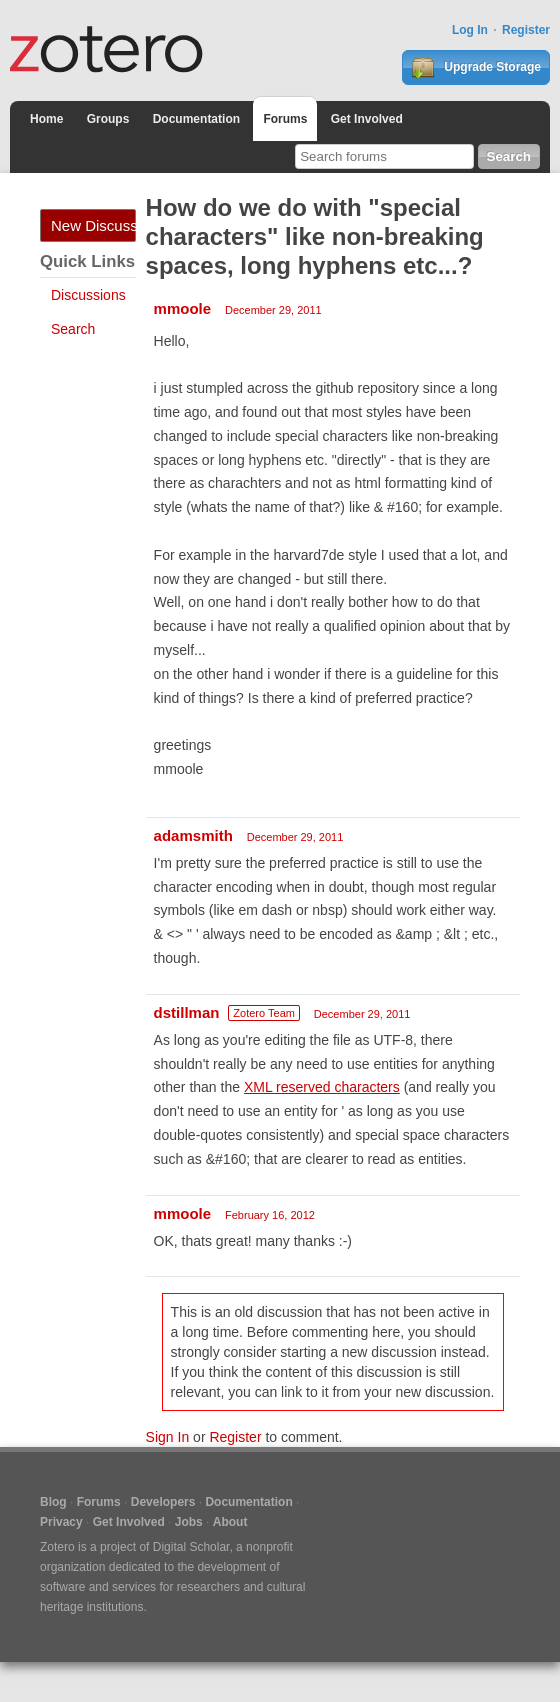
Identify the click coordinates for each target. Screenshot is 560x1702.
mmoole (183, 308)
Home (46, 119)
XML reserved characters (322, 1087)
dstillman (187, 1012)
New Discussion (93, 225)
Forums (285, 119)
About (230, 1522)
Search (73, 329)
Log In (470, 30)
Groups (108, 119)
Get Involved (367, 119)
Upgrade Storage (476, 68)
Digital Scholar (191, 1547)
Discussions (88, 295)
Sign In (168, 1437)
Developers (163, 1502)
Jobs (189, 1522)
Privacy (61, 1522)
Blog (53, 1502)
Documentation (196, 119)
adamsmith (193, 835)
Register (526, 30)
